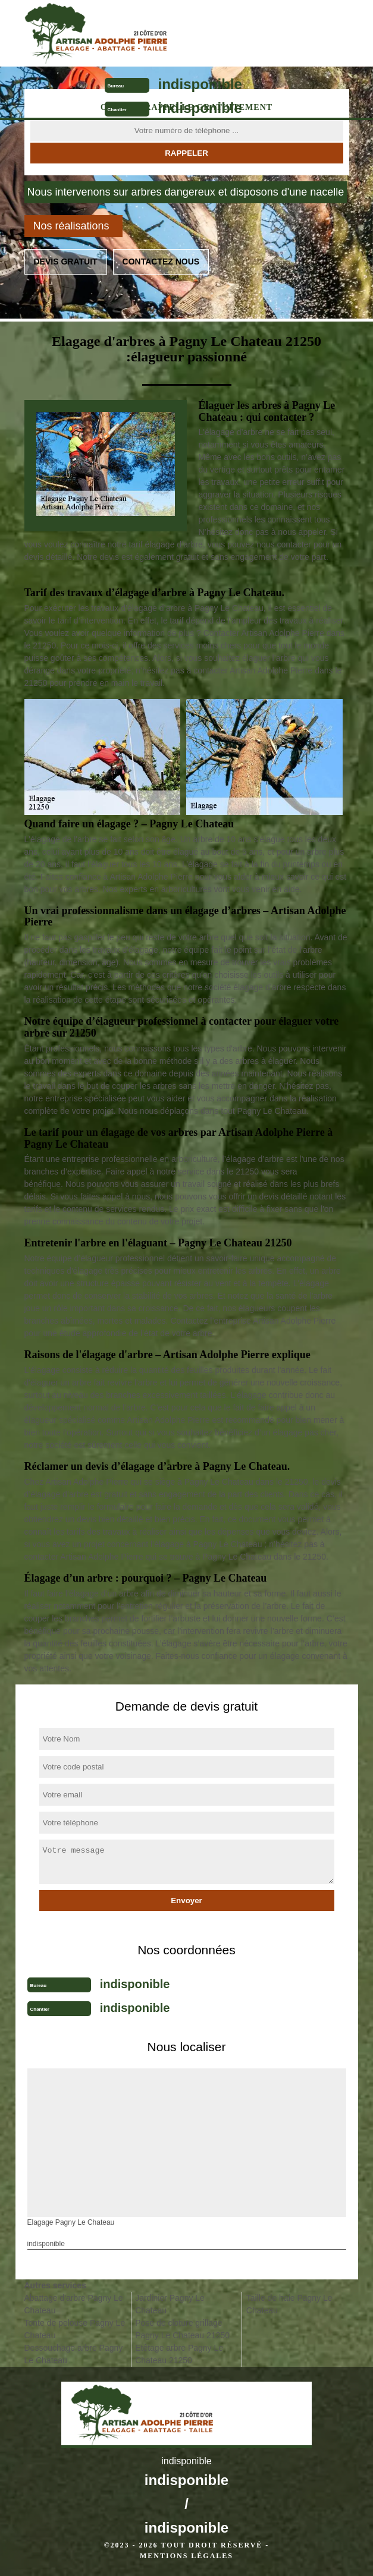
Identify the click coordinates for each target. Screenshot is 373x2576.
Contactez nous (161, 261)
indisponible (200, 84)
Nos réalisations (71, 226)
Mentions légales (186, 2556)
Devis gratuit (66, 261)
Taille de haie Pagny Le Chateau (289, 2304)
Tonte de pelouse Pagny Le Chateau (75, 2329)
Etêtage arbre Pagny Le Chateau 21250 (179, 2354)
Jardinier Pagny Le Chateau (170, 2304)
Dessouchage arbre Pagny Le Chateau (73, 2354)
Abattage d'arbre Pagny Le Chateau (73, 2304)
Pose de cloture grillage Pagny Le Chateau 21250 (182, 2329)
